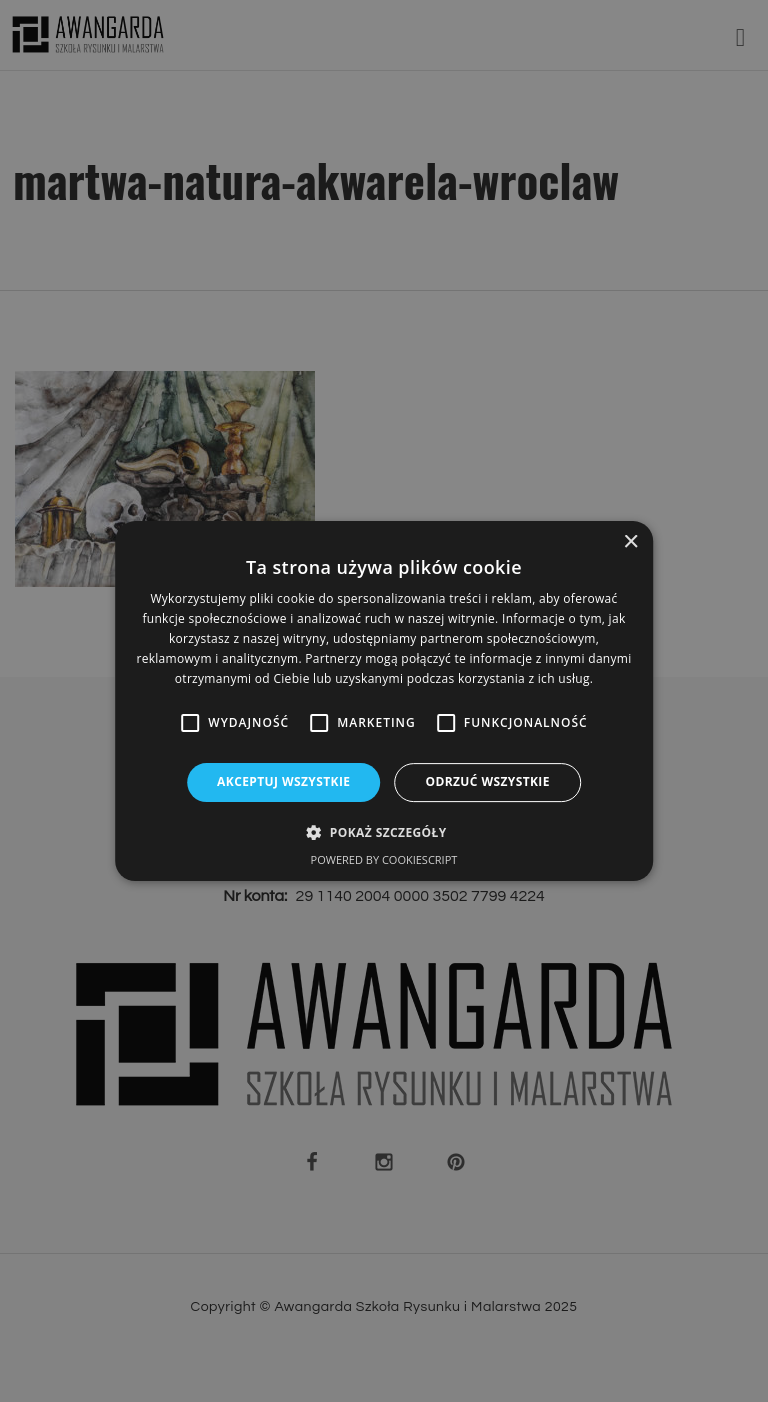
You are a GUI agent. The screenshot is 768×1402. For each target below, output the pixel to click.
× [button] (630, 542)
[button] (383, 832)
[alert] (384, 701)
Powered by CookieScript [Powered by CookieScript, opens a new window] (384, 859)
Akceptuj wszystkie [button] (283, 781)
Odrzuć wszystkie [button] (487, 781)
